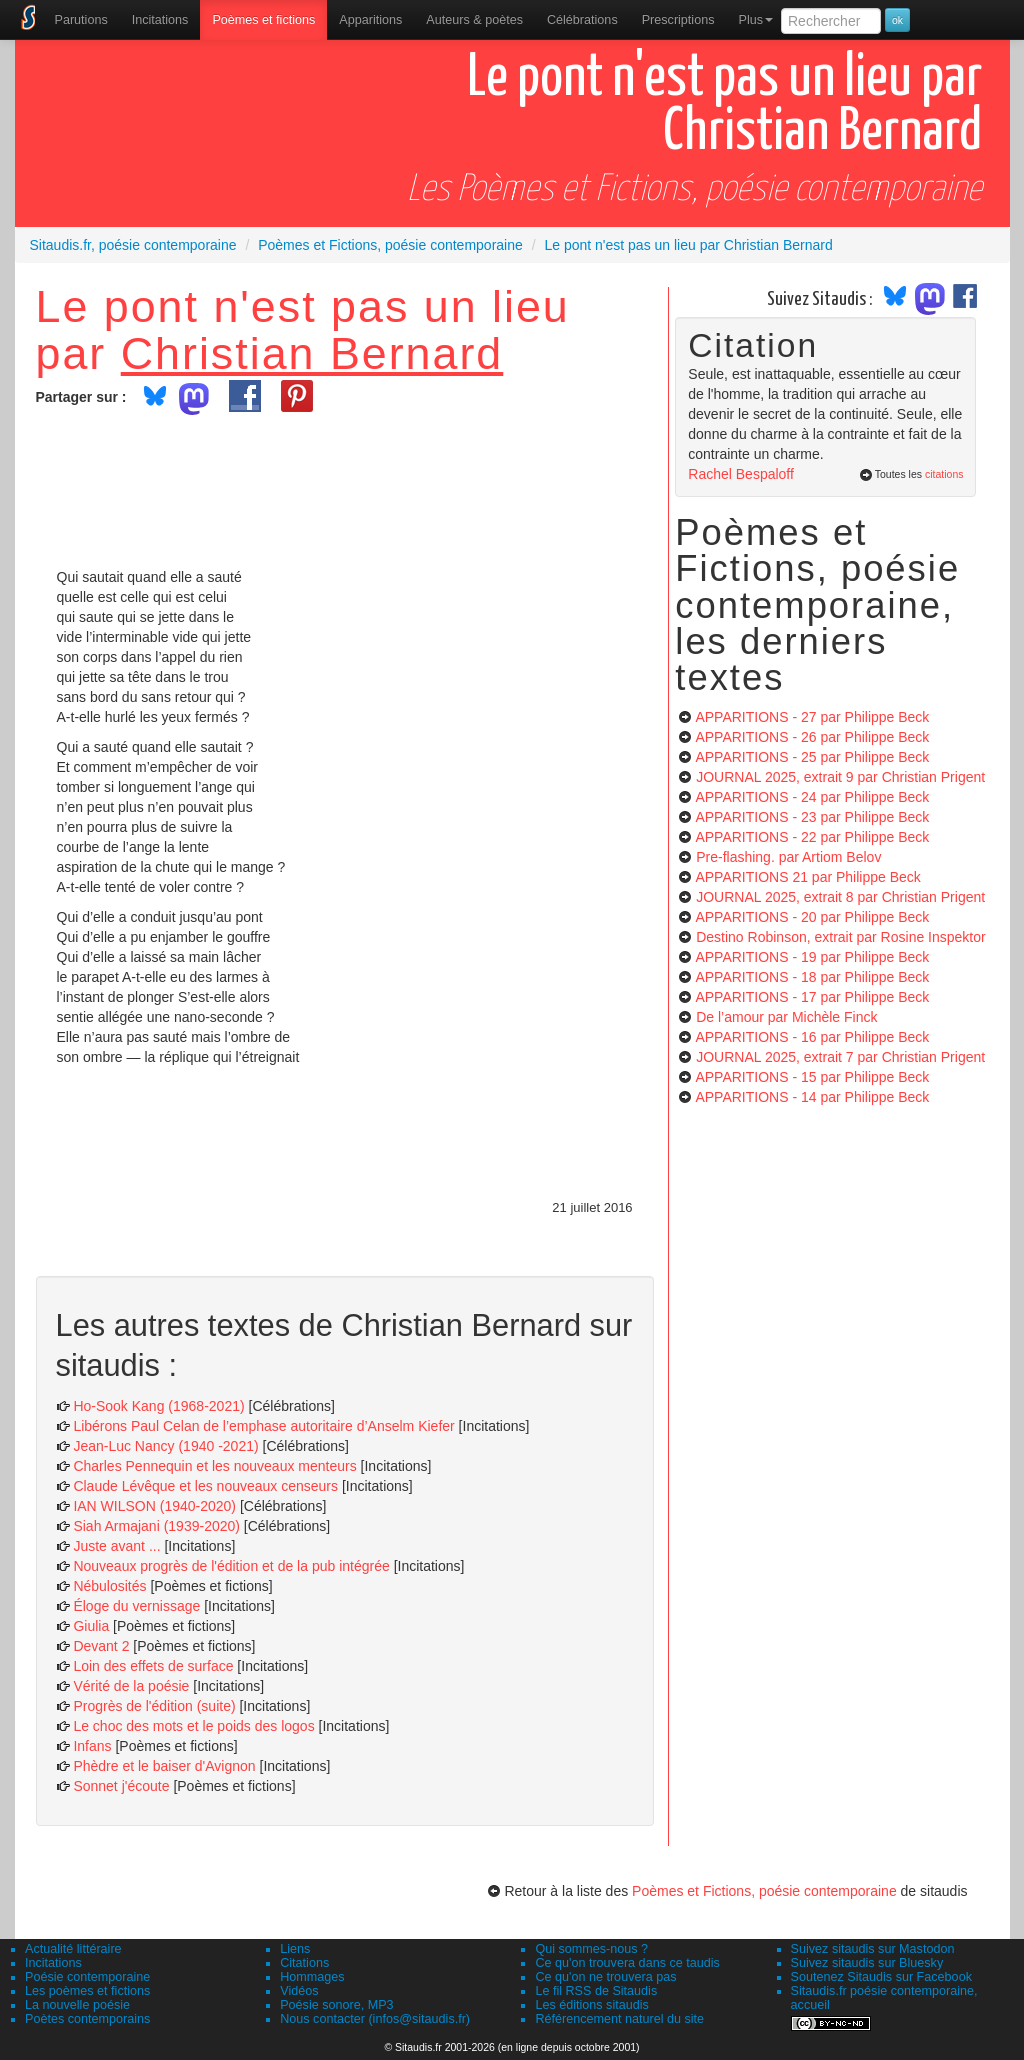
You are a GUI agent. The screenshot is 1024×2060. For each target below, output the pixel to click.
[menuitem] (81, 20)
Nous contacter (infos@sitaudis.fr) (375, 2019)
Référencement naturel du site (619, 2019)
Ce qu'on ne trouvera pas (605, 1977)
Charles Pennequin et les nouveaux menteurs (214, 1466)
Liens (295, 1949)
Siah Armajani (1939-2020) (156, 1526)
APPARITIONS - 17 (812, 997)
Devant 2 (101, 1646)
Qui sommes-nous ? (591, 1949)
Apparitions (370, 20)
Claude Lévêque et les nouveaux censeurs (205, 1486)
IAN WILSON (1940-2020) (154, 1506)
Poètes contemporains (87, 2019)
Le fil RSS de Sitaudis (596, 1991)
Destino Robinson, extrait (841, 937)
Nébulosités (109, 1586)
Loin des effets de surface (153, 1666)
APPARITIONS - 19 (812, 957)
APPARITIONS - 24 (812, 797)
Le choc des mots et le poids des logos (193, 1726)
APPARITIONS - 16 (812, 1037)
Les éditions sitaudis (591, 2005)
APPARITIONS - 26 (812, 737)
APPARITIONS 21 (807, 877)
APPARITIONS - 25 (812, 757)
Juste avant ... (116, 1546)
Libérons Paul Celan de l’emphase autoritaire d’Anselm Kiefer (263, 1426)
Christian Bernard (312, 353)
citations (944, 474)
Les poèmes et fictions (87, 1991)
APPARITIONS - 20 (812, 917)
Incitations (53, 1963)
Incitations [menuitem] (160, 20)
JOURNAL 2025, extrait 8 (840, 897)
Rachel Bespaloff (741, 474)
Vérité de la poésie (131, 1686)
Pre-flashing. (788, 857)
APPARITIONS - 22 (812, 837)
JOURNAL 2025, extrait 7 (840, 1057)
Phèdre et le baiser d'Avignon (164, 1766)
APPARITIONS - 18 (812, 977)
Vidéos (299, 1991)
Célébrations (582, 20)
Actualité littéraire (73, 1949)
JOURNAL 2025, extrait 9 (840, 777)
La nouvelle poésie (77, 2005)
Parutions (81, 20)
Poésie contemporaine (87, 1977)
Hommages (312, 1977)
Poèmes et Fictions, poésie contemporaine (764, 1891)
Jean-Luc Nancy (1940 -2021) (165, 1446)
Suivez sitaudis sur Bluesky (867, 1963)
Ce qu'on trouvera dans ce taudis (627, 1963)
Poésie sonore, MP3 (336, 2005)
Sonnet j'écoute (121, 1786)
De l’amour (786, 1017)
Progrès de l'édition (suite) (154, 1706)
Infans (92, 1746)
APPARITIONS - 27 (812, 717)
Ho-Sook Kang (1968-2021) (158, 1406)
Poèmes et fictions (263, 20)
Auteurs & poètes (474, 20)
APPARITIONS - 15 (812, 1077)
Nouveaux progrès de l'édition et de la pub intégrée (231, 1566)
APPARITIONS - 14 (812, 1097)
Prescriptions (678, 20)
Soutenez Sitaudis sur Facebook (881, 1977)
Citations (304, 1963)
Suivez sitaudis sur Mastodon (873, 1949)
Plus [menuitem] (755, 20)
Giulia (91, 1626)
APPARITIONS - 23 (812, 817)
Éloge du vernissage (136, 1606)
